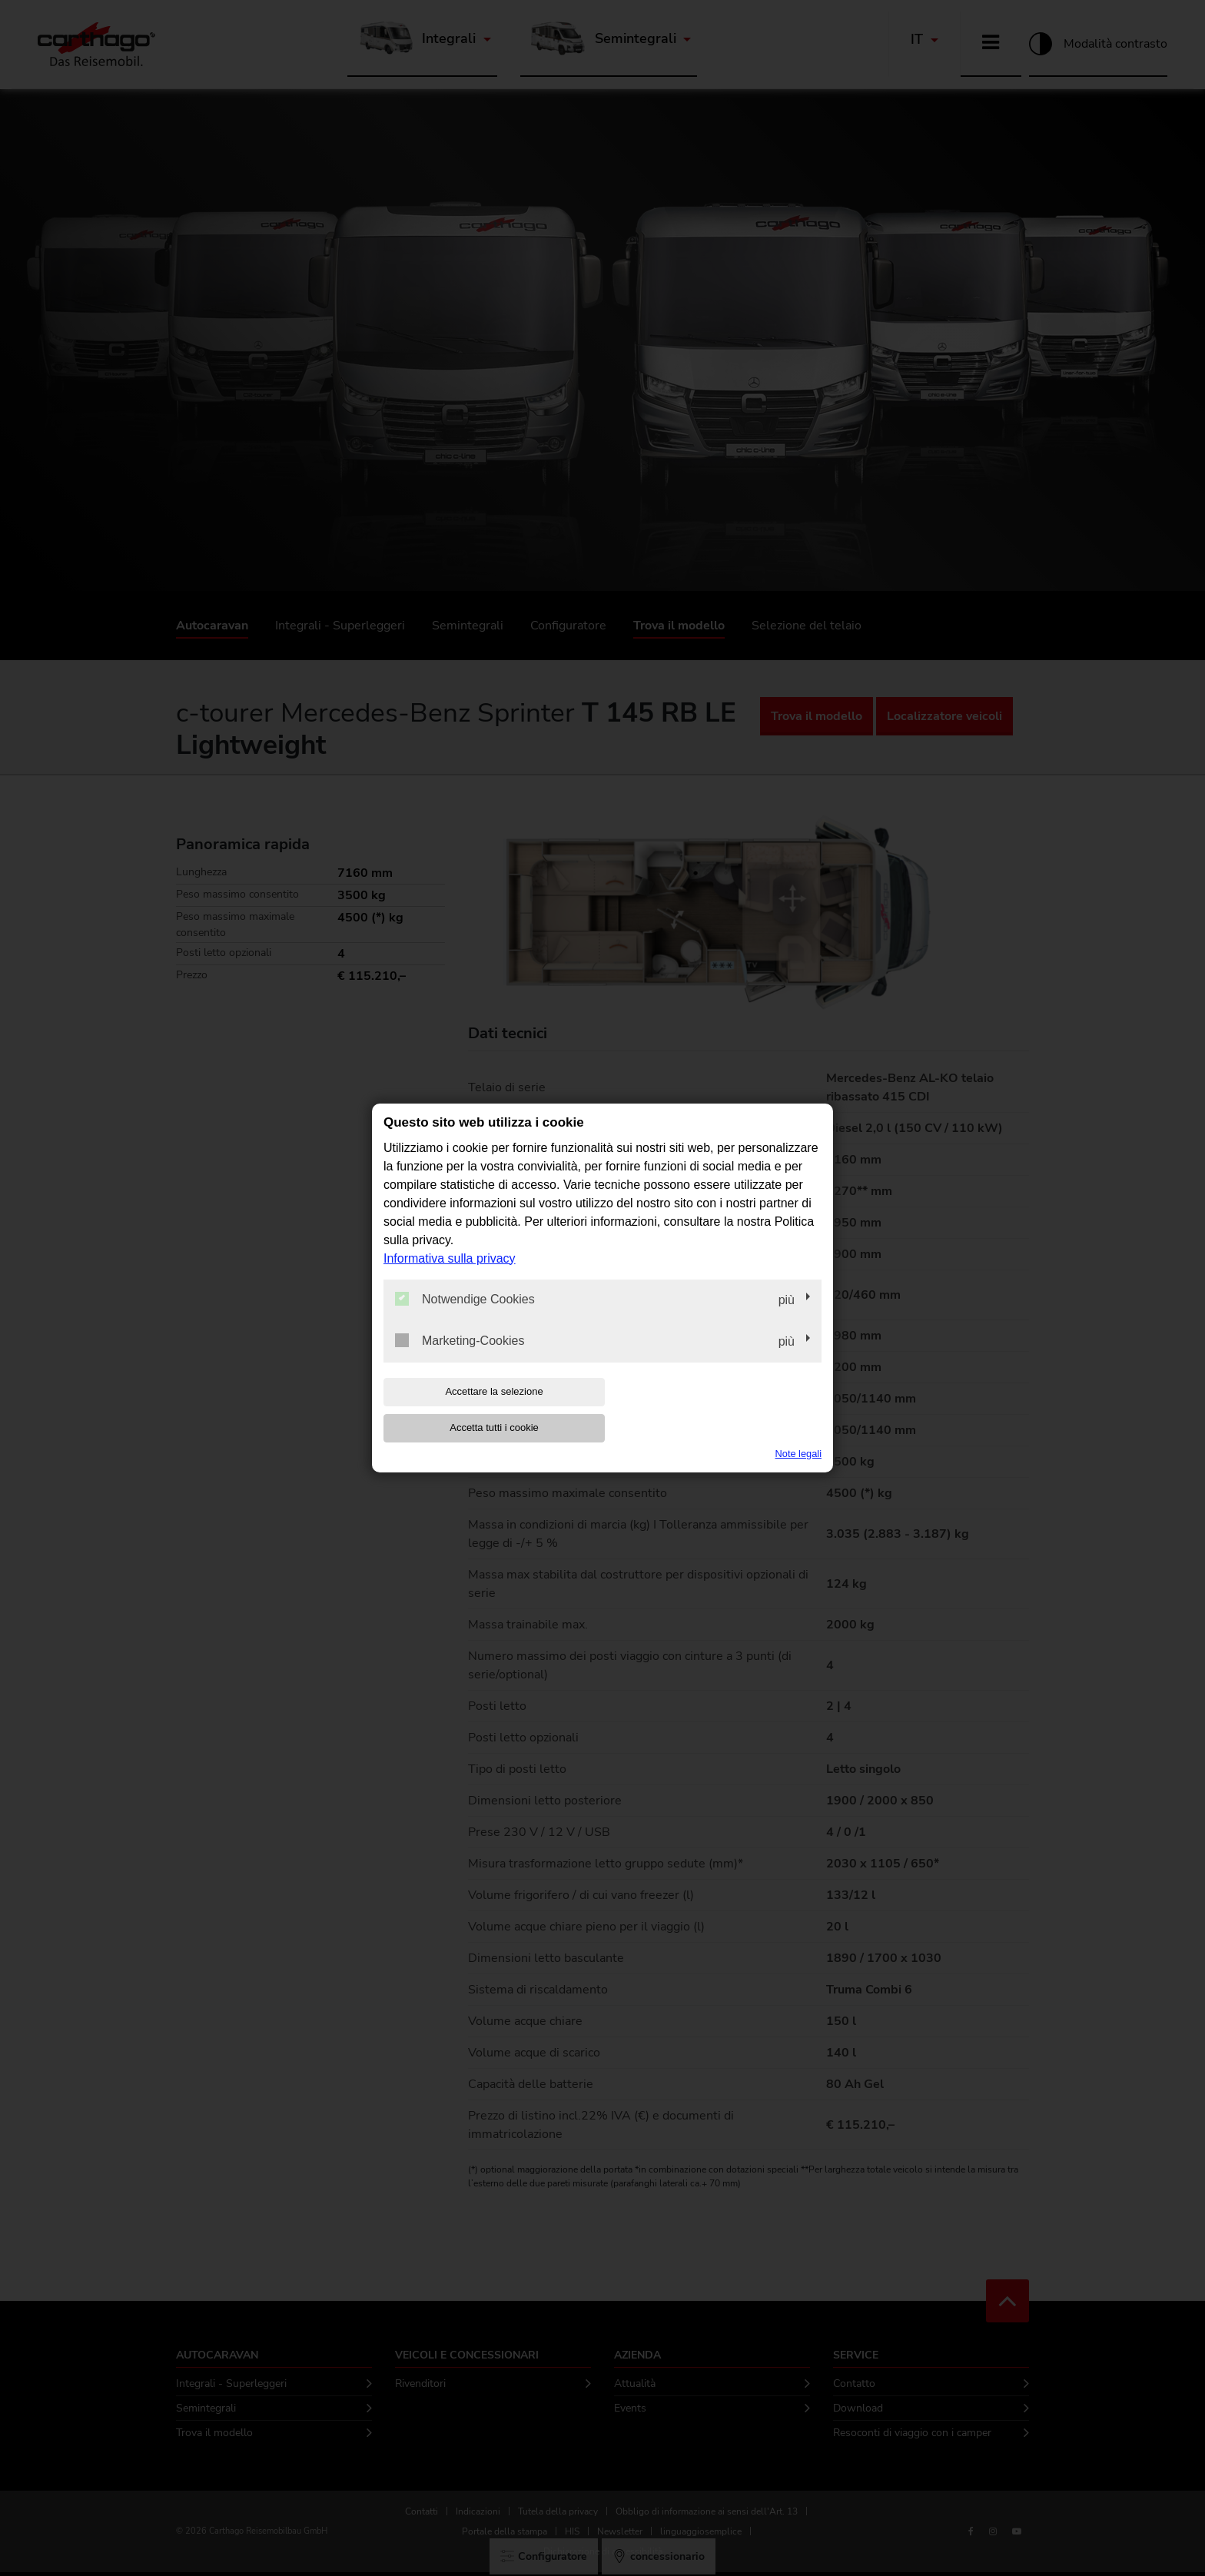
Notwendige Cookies (465, 1316)
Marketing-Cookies (459, 1358)
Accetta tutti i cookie (723, 1410)
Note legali (798, 1435)
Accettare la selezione (482, 1410)
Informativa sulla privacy (449, 1276)
